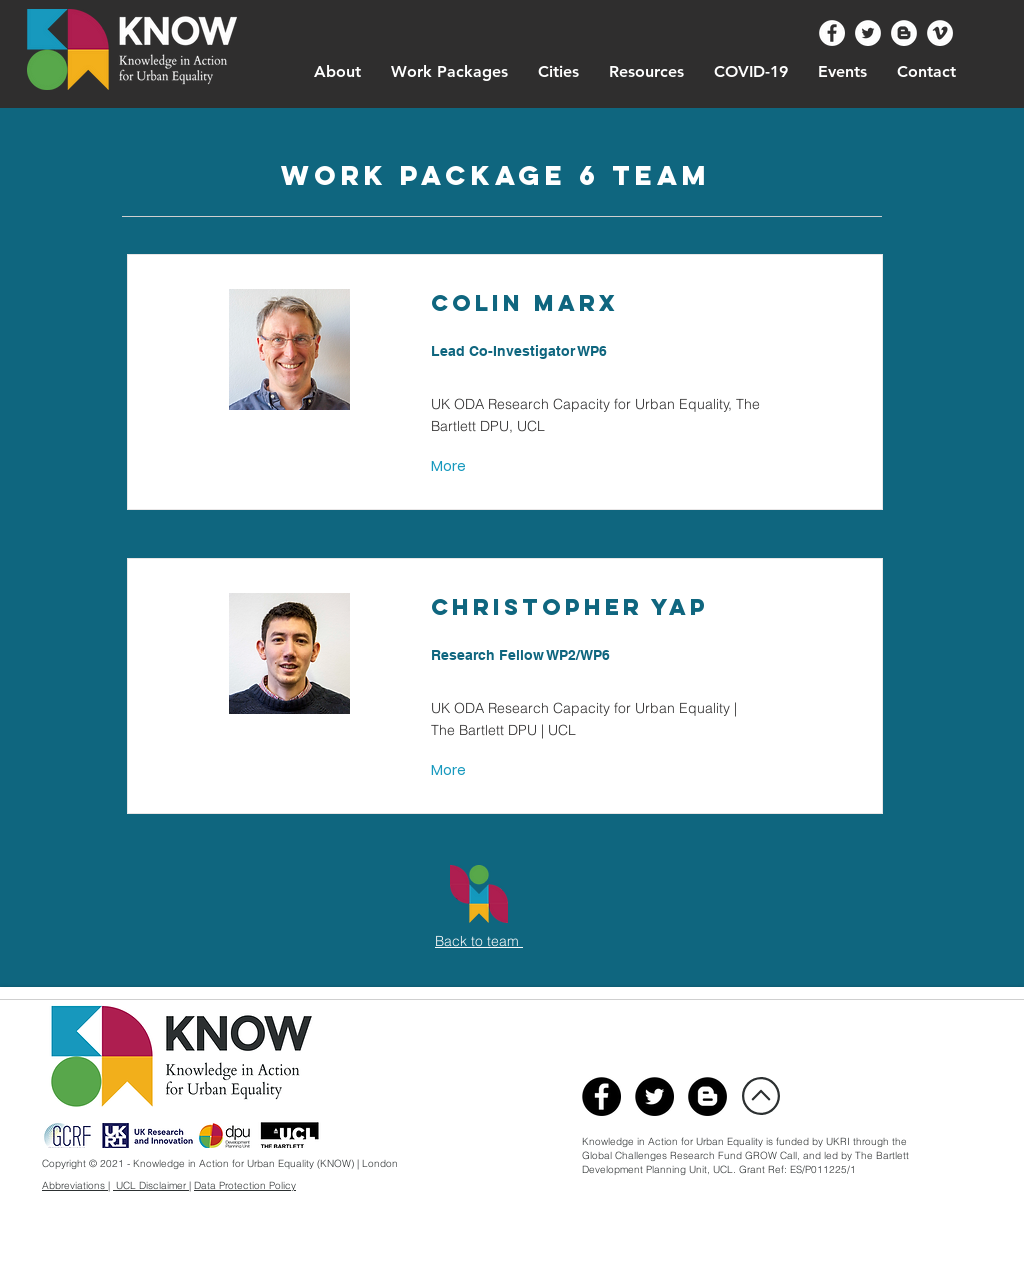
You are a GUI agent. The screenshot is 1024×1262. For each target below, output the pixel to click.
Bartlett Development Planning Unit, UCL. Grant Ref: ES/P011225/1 (745, 1162)
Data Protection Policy (245, 1185)
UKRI (839, 1141)
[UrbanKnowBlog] (707, 1096)
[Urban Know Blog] (904, 33)
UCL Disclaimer (151, 1185)
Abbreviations (75, 1185)
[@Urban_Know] (868, 33)
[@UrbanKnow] (832, 33)
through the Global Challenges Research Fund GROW (744, 1148)
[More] (450, 467)
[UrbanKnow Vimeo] (940, 33)
